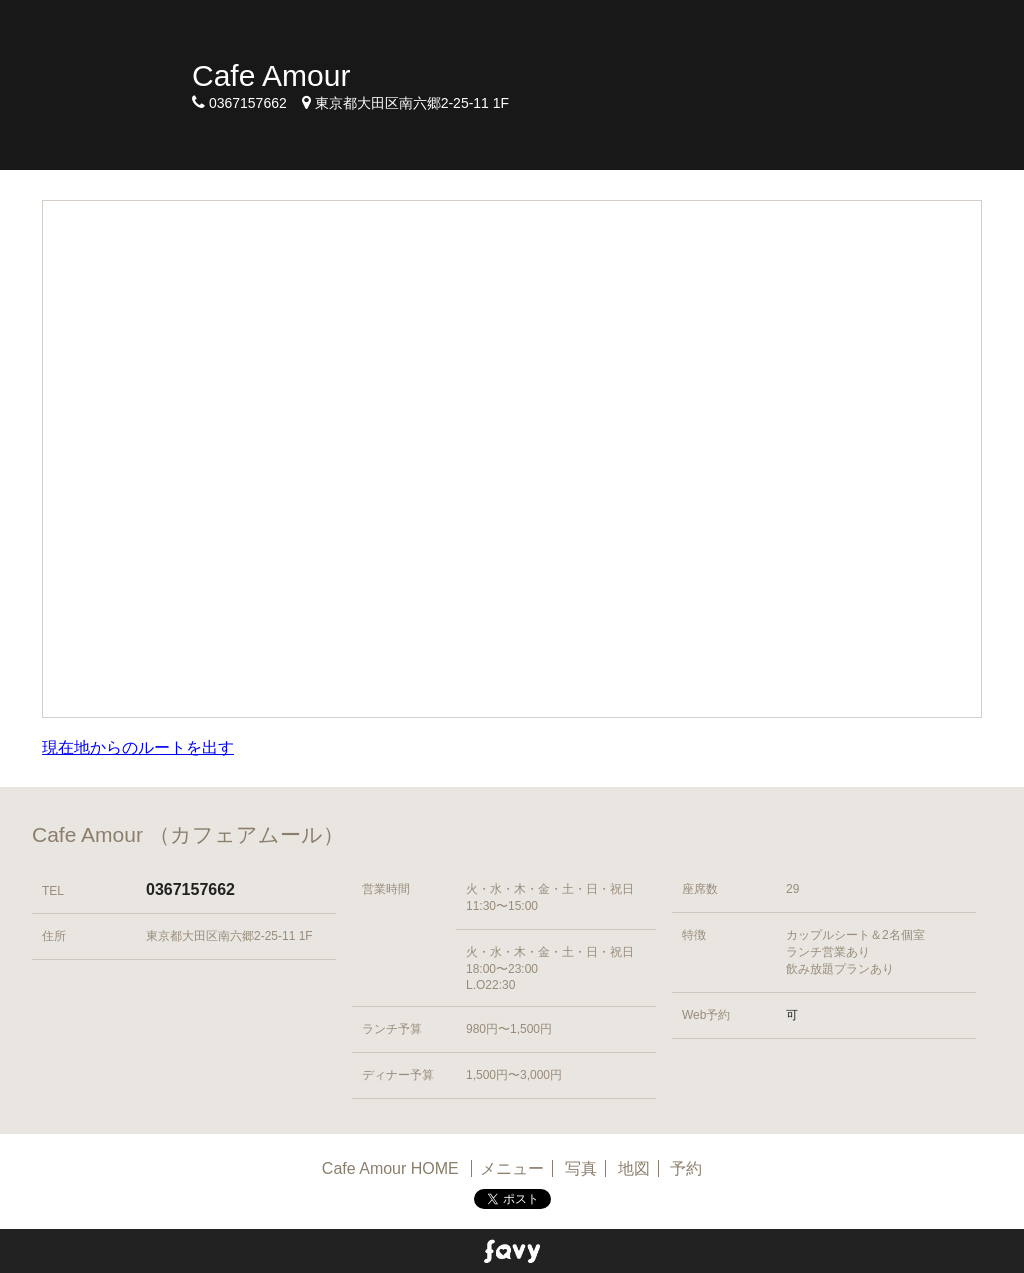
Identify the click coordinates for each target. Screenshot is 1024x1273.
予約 (686, 1168)
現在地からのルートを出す (138, 747)
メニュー (512, 1168)
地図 (634, 1168)
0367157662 (190, 889)
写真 (581, 1168)
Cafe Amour (271, 75)
